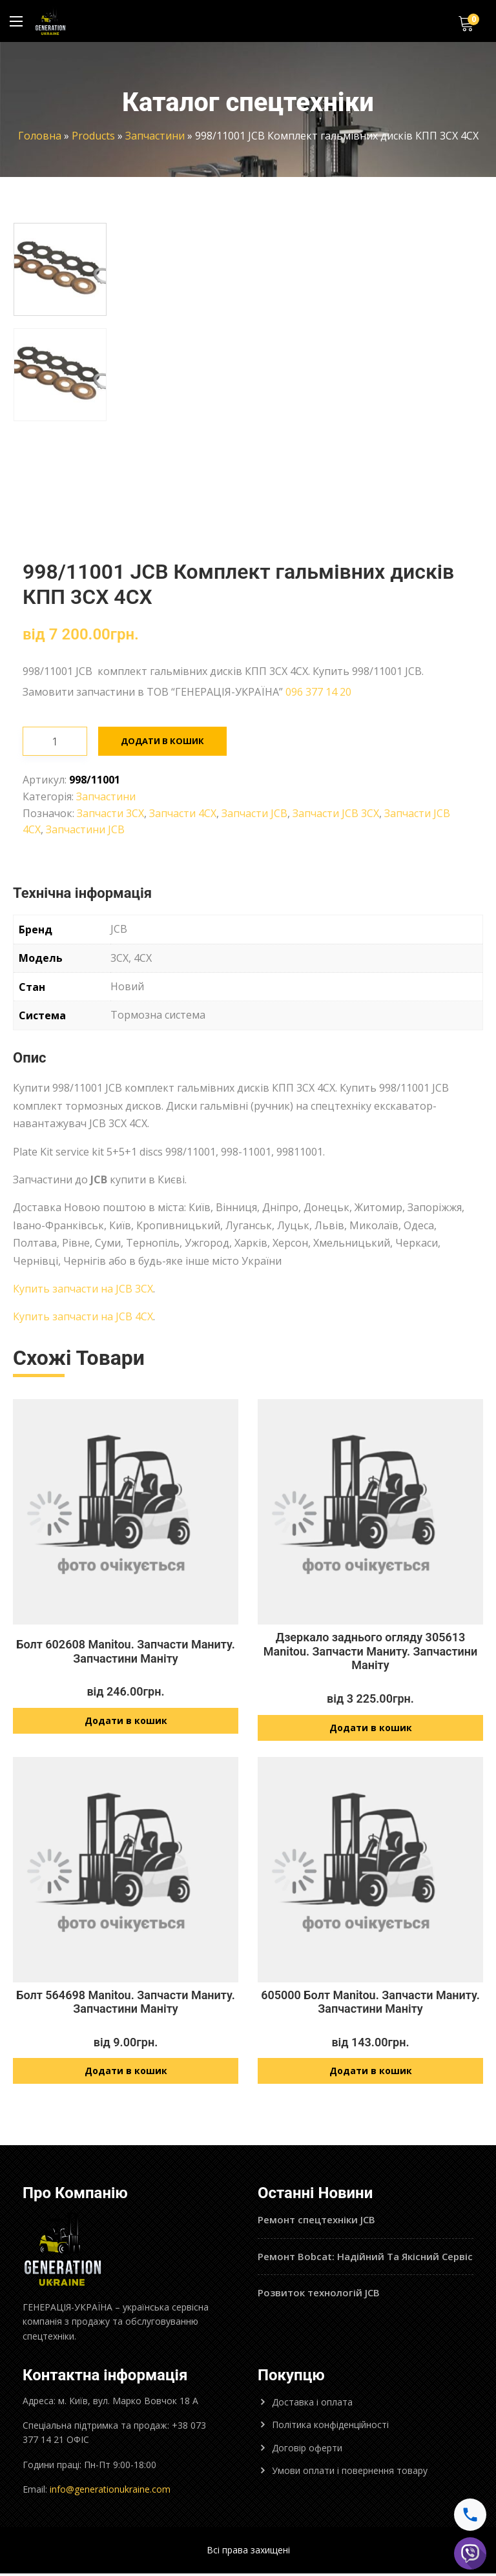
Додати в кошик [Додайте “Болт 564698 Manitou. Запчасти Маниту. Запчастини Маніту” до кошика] (126, 2074)
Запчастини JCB (85, 829)
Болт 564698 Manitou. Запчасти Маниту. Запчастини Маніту (125, 2003)
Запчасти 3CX (110, 813)
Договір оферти (307, 2451)
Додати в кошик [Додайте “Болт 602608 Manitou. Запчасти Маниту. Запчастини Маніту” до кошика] (126, 1722)
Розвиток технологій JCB (319, 2295)
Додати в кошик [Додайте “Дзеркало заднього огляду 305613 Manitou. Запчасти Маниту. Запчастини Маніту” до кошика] (370, 1729)
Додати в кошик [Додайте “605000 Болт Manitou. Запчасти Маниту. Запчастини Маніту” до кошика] (370, 2074)
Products (93, 136)
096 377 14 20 (318, 692)
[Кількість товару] (55, 741)
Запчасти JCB (254, 813)
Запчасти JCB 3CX (336, 813)
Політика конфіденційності (330, 2428)
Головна (39, 136)
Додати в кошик (163, 741)
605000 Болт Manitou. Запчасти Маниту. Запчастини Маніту (370, 2003)
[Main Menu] (16, 21)
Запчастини (155, 136)
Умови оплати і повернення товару (350, 2473)
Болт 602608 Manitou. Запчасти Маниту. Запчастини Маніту (125, 1651)
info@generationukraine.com (110, 2492)
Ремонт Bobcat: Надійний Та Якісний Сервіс (365, 2259)
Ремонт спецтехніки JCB (316, 2222)
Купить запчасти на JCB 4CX (83, 1316)
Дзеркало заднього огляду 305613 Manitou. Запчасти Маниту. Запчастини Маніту (371, 1651)
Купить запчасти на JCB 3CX (83, 1289)
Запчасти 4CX (182, 813)
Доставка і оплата (312, 2405)
